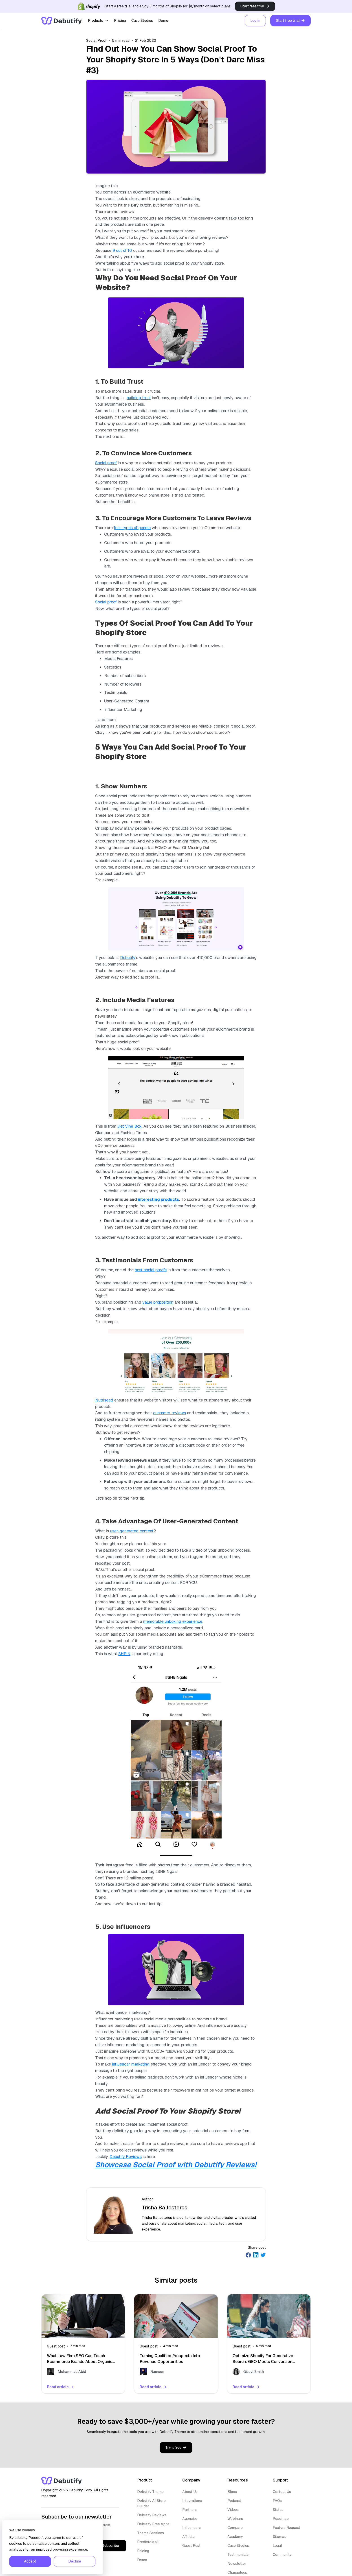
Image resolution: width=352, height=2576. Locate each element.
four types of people (132, 527)
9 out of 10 (122, 250)
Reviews (133, 2156)
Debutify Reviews (151, 2515)
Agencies (190, 2518)
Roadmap (281, 2518)
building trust (139, 397)
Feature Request (286, 2527)
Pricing (120, 20)
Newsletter (236, 2563)
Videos (233, 2509)
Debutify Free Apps (153, 2524)
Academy (235, 2536)
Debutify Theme (150, 2491)
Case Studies (142, 20)
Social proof (106, 462)
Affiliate (188, 2536)
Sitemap (279, 2536)
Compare (235, 2527)
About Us (190, 2491)
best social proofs (151, 1269)
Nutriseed (104, 1400)
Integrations (192, 2500)
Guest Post (191, 2545)
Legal (277, 2545)
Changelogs (237, 2572)
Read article (60, 2387)
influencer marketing (131, 2064)
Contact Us (282, 2491)
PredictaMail (148, 2542)
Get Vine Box (129, 1126)
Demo (163, 20)
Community (282, 2554)
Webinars (235, 2518)
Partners (189, 2509)
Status (278, 2509)
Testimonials (238, 2554)
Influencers (191, 2527)
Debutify (127, 957)
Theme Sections (150, 2533)
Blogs (232, 2491)
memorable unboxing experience (172, 1621)
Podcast (234, 2500)
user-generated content (132, 1530)
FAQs (277, 2500)
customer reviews (169, 1412)
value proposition (157, 1302)
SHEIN (124, 1653)
